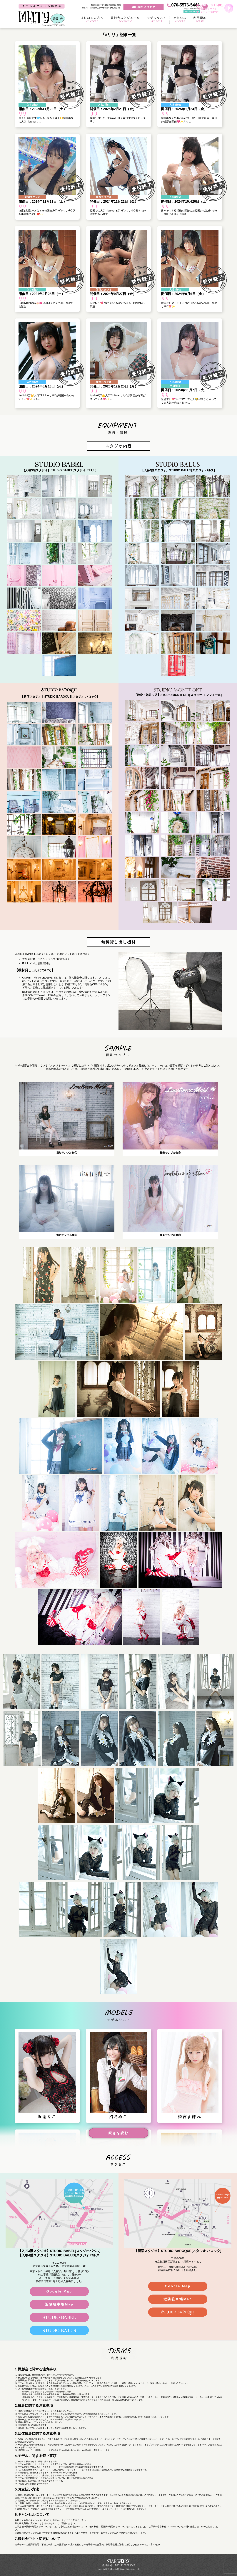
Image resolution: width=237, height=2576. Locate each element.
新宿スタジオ (32, 197)
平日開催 (175, 385)
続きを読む (118, 2133)
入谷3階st (32, 104)
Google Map (59, 2291)
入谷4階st (175, 104)
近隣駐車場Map (59, 2304)
